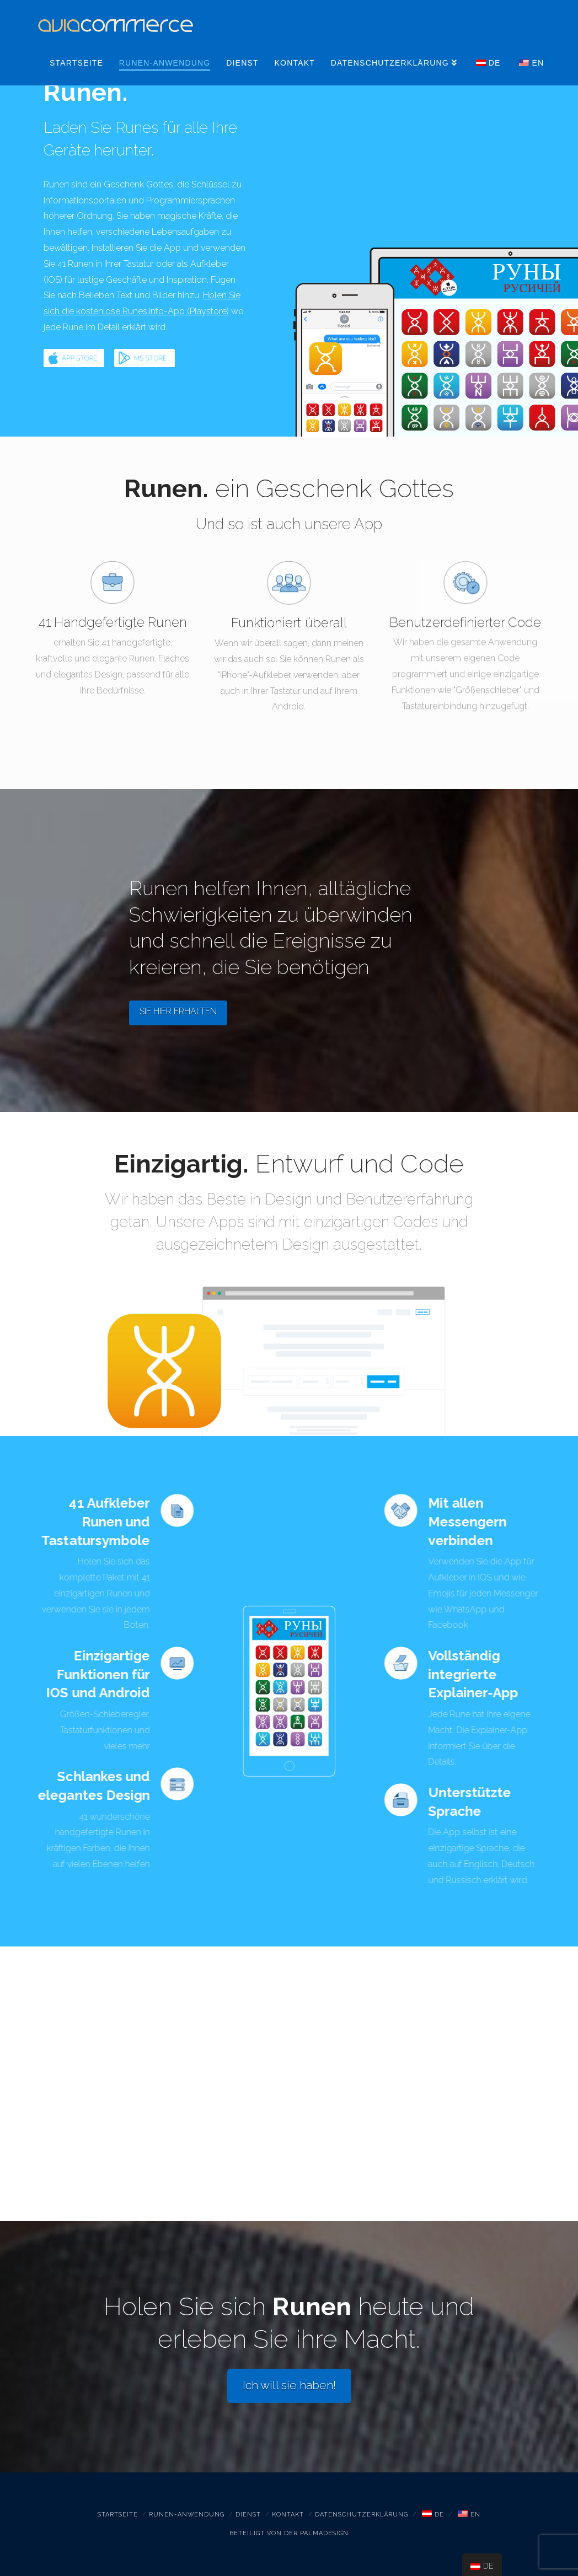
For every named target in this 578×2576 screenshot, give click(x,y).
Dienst (248, 2514)
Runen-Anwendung (186, 2514)
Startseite (118, 2514)
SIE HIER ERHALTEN (178, 1011)
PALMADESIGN (324, 2533)
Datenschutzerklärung (361, 2514)
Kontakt (288, 2514)
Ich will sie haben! (289, 2385)
